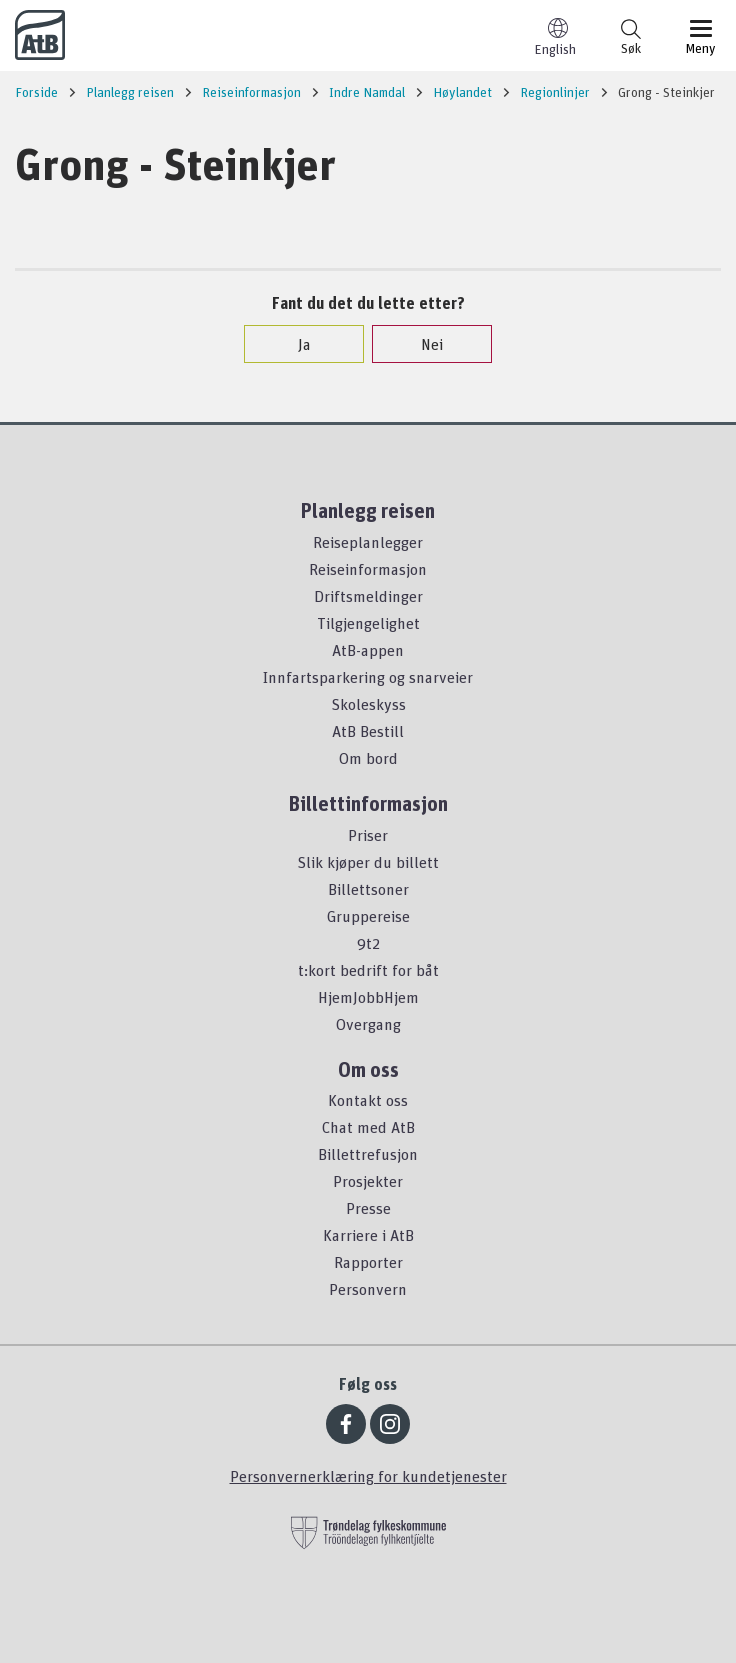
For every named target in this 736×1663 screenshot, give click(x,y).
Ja (294, 344)
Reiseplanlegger (368, 542)
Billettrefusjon (368, 1154)
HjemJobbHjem (368, 997)
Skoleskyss (368, 704)
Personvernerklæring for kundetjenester (368, 1476)
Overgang (368, 1024)
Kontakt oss (368, 1100)
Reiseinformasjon (368, 569)
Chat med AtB (368, 1127)
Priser (368, 835)
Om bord (368, 758)
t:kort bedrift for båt (368, 970)
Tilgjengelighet (368, 623)
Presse (368, 1208)
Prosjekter (368, 1181)
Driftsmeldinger (368, 596)
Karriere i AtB (368, 1235)
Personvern (368, 1289)
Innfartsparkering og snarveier (368, 677)
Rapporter (368, 1262)
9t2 (368, 943)
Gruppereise (368, 916)
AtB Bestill (368, 731)
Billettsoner (368, 889)
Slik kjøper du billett (368, 862)
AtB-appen (368, 650)
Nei (422, 344)
